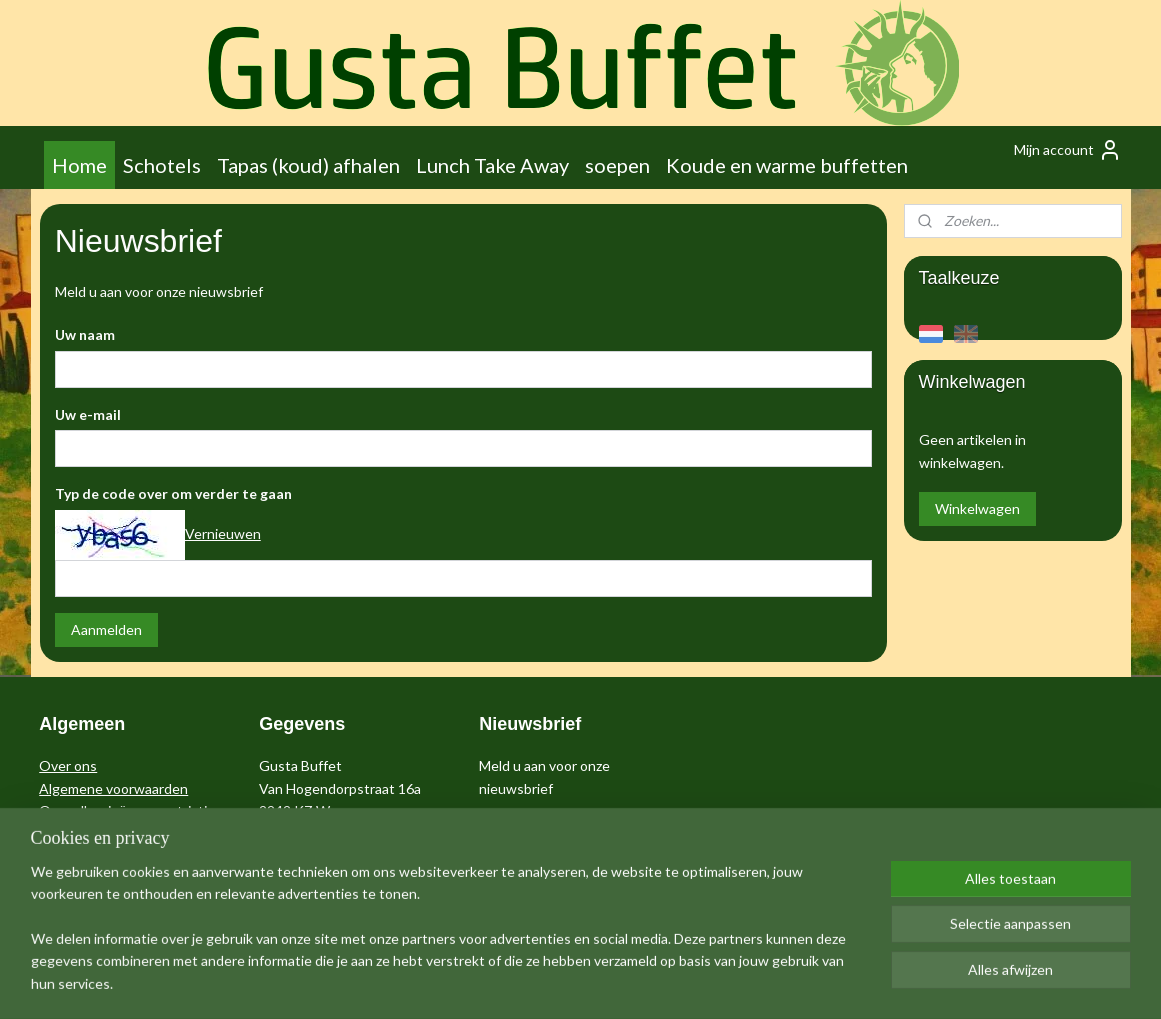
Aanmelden (105, 629)
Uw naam (84, 334)
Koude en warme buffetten (787, 165)
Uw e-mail (87, 413)
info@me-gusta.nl (314, 832)
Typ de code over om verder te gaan (172, 493)
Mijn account (1068, 150)
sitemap (525, 982)
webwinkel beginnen (630, 982)
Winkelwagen (977, 508)
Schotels (162, 165)
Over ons (68, 765)
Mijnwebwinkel (793, 982)
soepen (617, 165)
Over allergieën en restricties (130, 810)
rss (561, 982)
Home (79, 165)
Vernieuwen (222, 533)
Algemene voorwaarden (113, 788)
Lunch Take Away (492, 165)
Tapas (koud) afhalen (308, 165)
